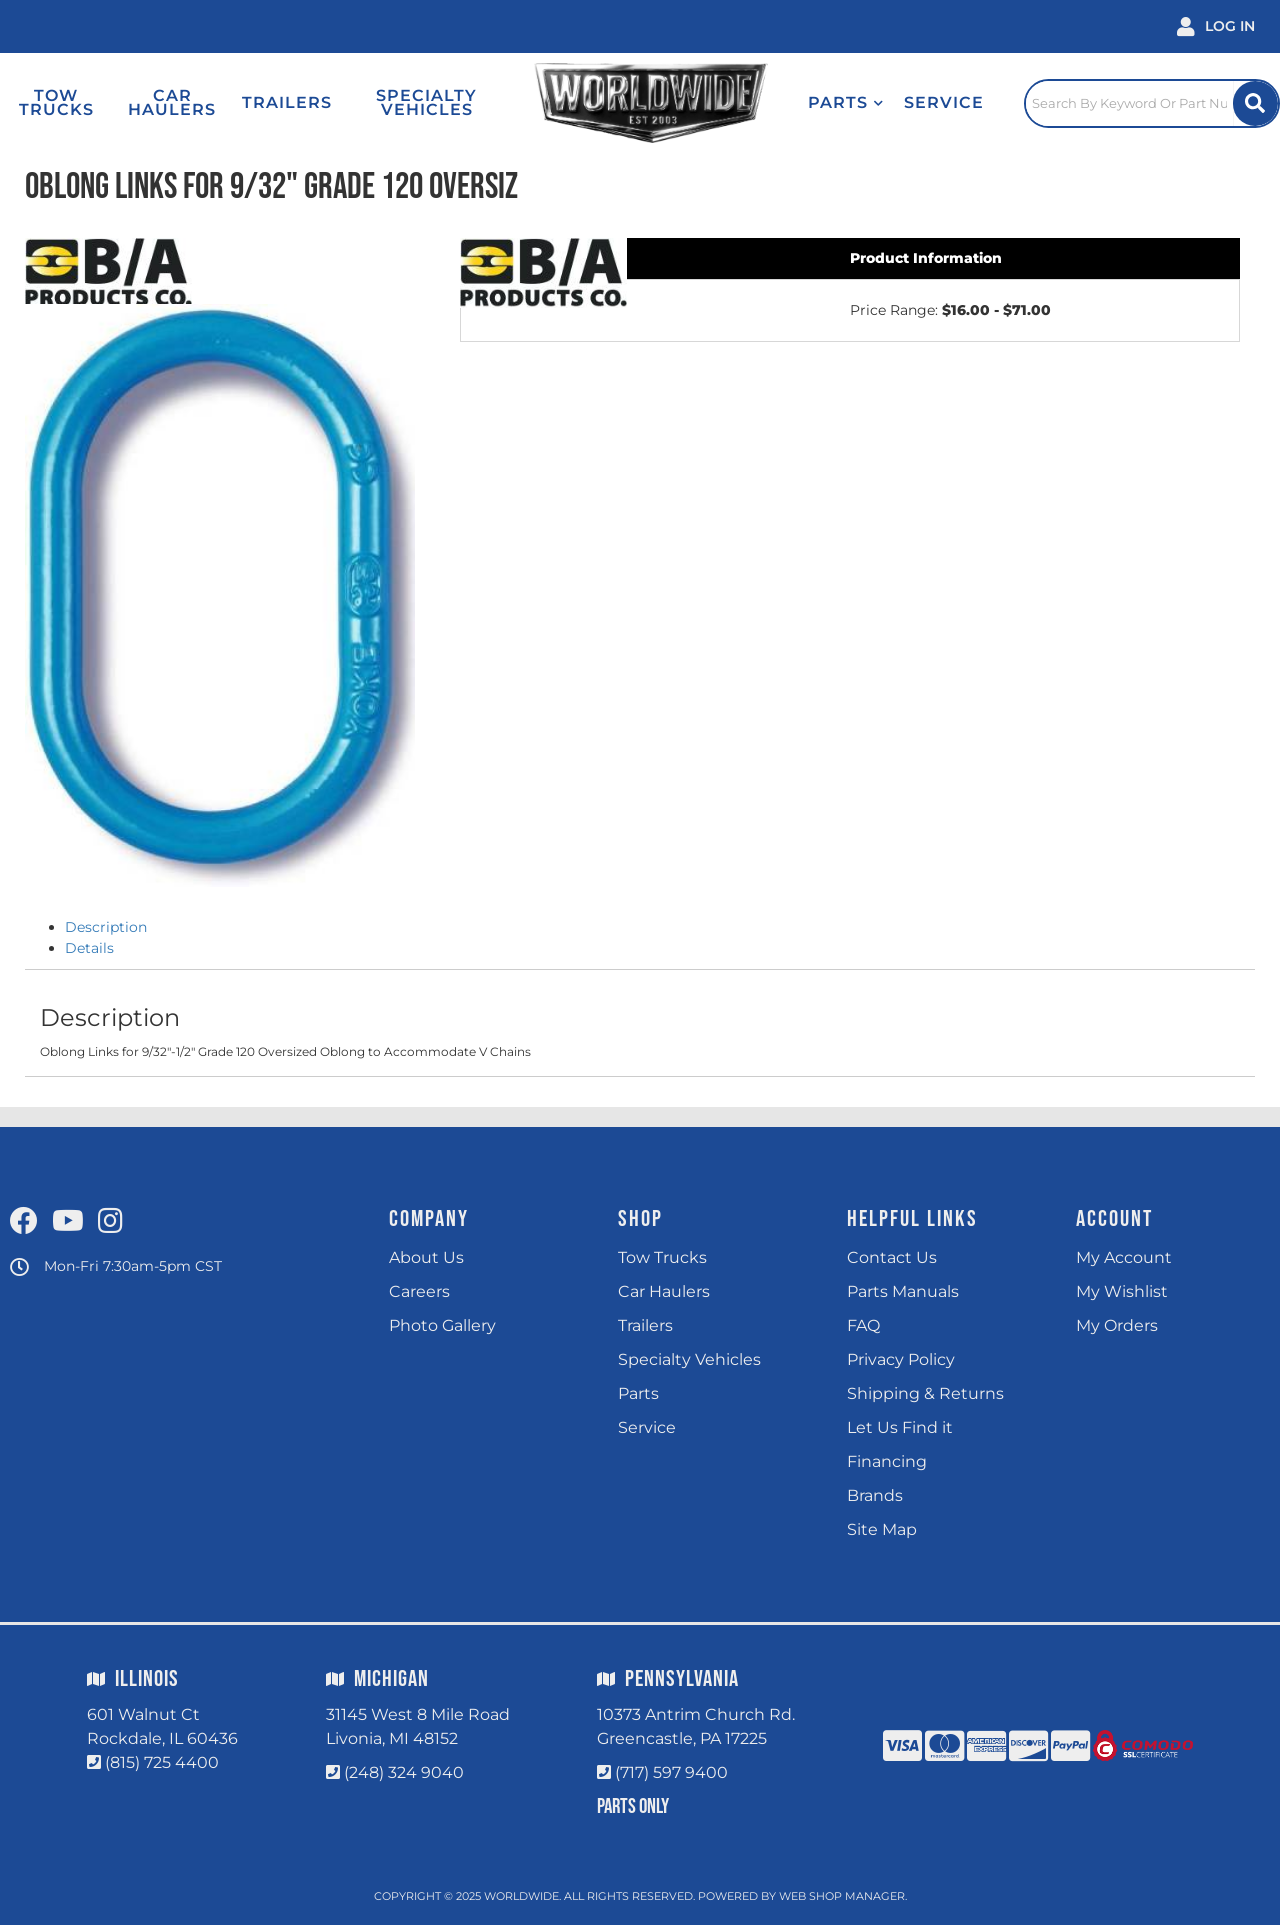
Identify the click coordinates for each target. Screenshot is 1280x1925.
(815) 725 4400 (162, 1762)
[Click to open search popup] (1152, 103)
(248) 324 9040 (404, 1772)
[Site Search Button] (1255, 103)
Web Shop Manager (842, 1896)
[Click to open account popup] (1216, 26)
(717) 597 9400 (671, 1772)
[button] (846, 103)
